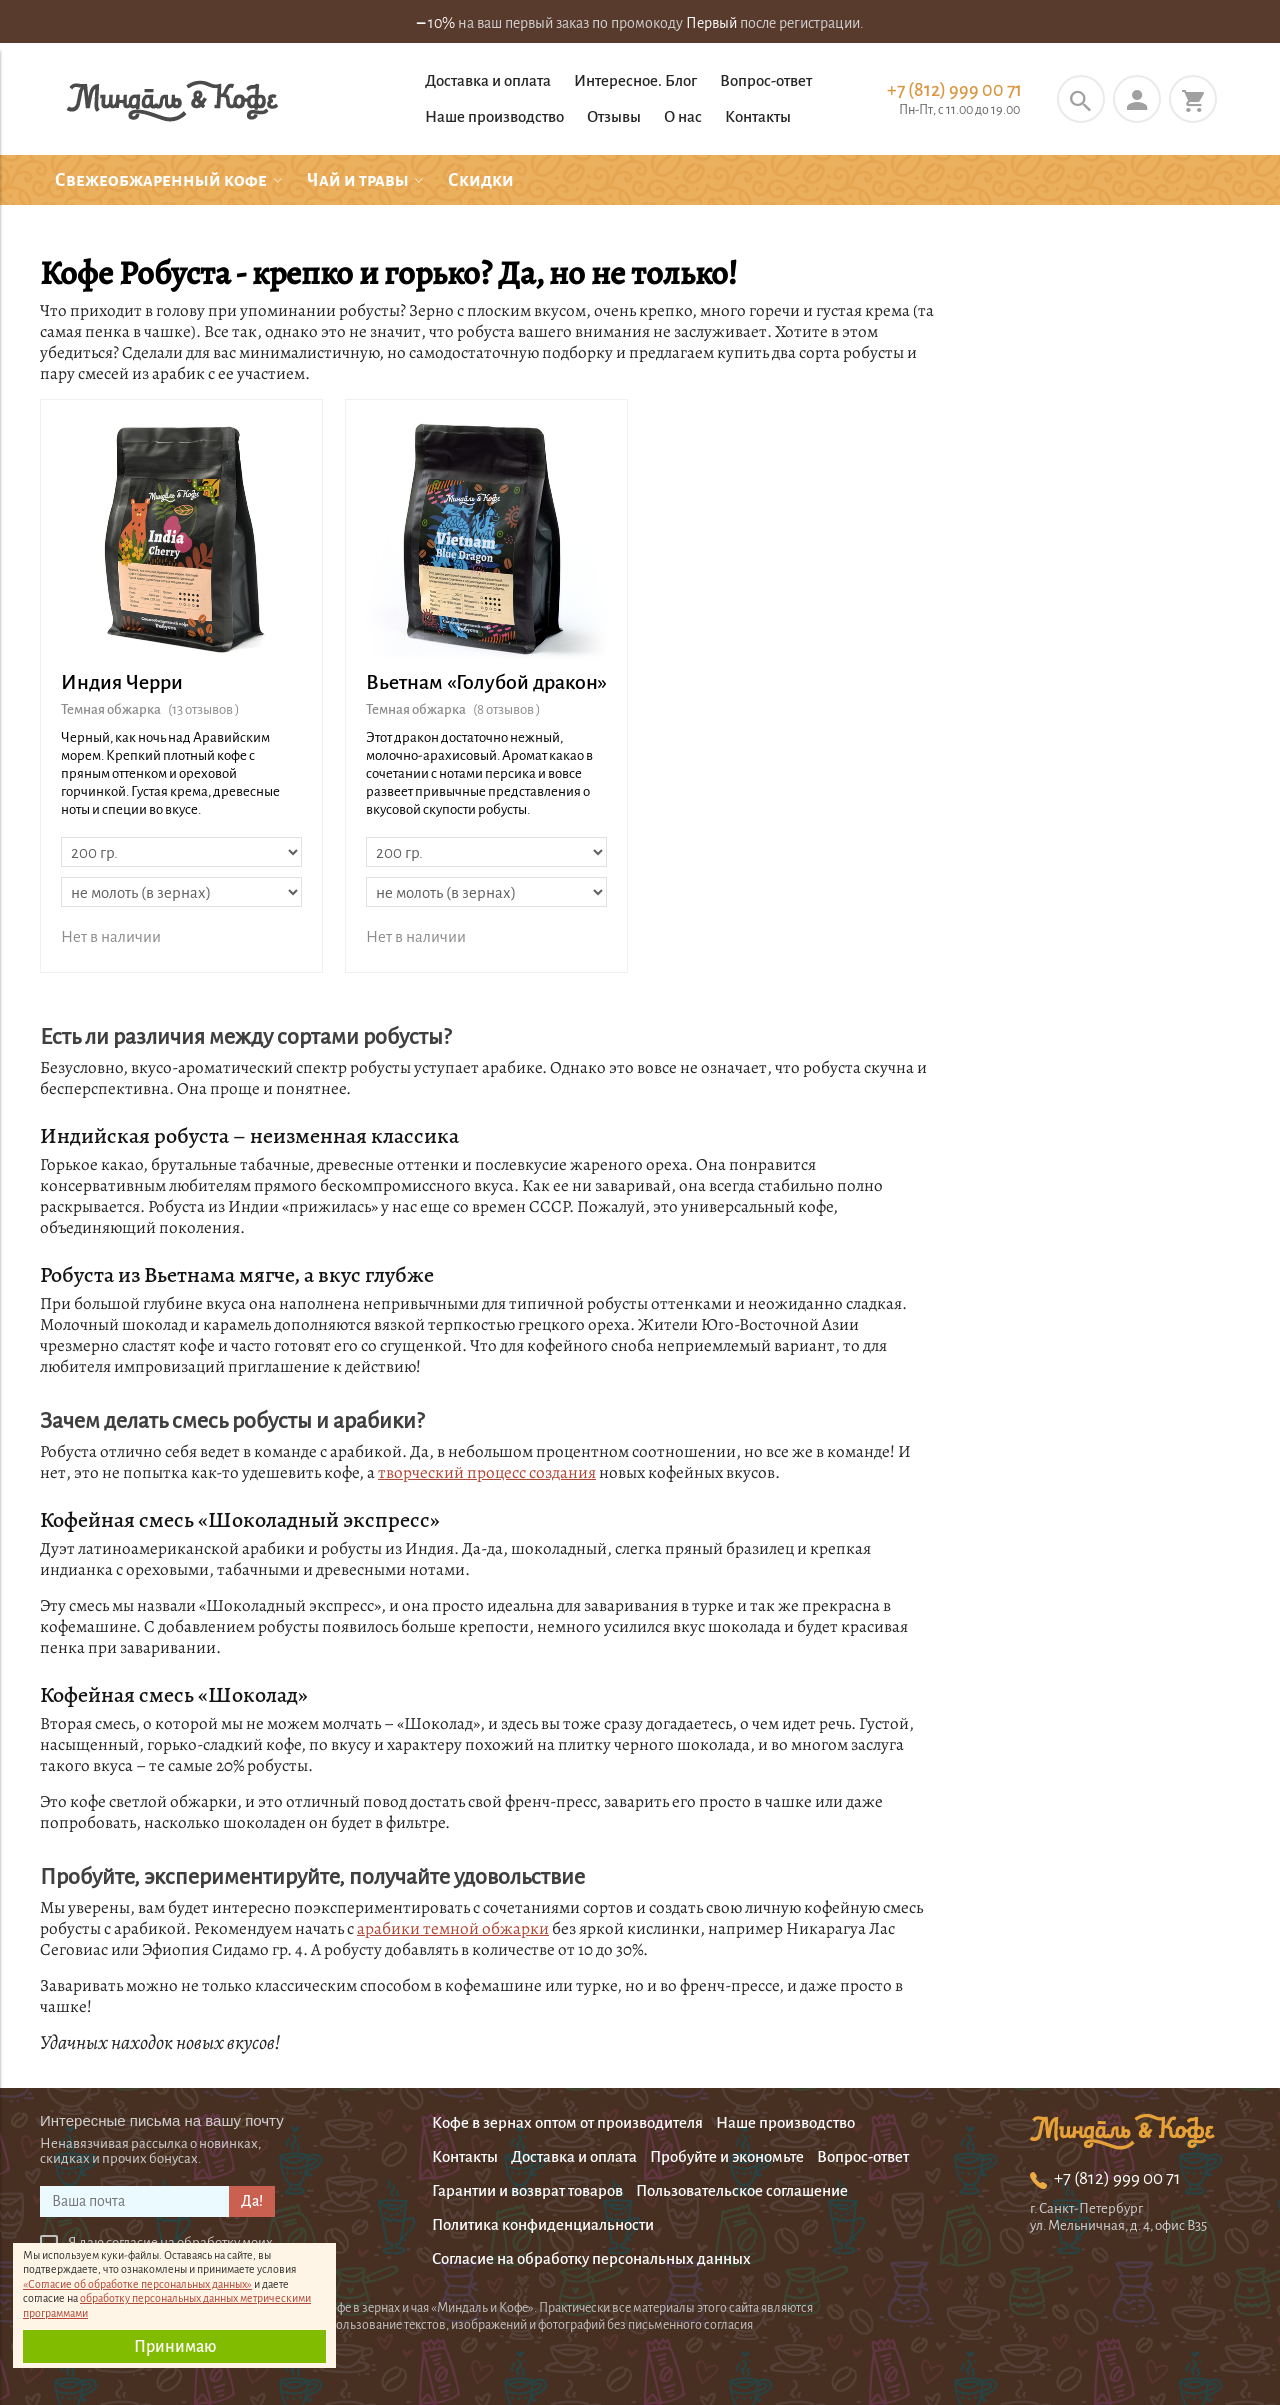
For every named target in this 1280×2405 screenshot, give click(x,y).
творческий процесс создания (487, 1472)
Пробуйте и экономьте (727, 2156)
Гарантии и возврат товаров (527, 2190)
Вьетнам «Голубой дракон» (486, 682)
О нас (683, 116)
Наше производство (494, 116)
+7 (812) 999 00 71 (954, 90)
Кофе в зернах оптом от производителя (567, 2122)
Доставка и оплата (488, 80)
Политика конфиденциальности (543, 2224)
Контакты (758, 116)
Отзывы (614, 116)
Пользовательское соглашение (742, 2190)
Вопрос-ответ (766, 80)
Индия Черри (122, 682)
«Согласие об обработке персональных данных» (137, 2284)
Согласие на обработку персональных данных (591, 2258)
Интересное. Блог (635, 80)
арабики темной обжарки (453, 1928)
